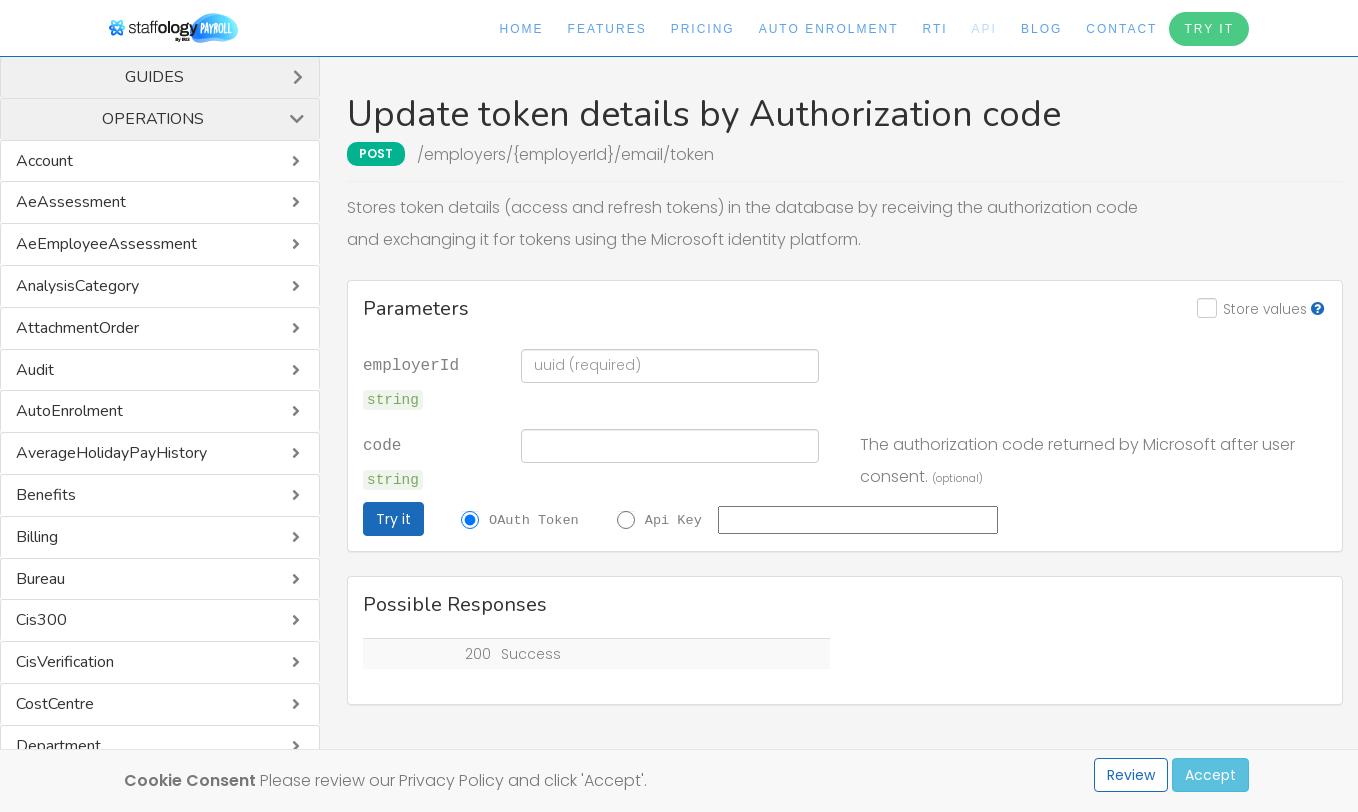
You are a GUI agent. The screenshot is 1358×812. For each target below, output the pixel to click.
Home (522, 29)
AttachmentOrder (77, 328)
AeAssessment (71, 202)
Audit (35, 370)
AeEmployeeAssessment (106, 244)
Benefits (46, 495)
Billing (37, 537)
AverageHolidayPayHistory (111, 453)
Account (44, 161)
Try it (393, 519)
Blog (1041, 29)
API (984, 29)
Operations (153, 119)
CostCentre (55, 704)
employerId (411, 364)
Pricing (703, 29)
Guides (154, 77)
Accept (1210, 775)
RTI (934, 29)
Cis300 (41, 620)
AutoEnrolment (69, 411)
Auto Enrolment (829, 29)
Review (1131, 775)
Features (607, 29)
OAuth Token (534, 519)
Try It (1209, 29)
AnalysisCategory (77, 286)
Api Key (673, 519)
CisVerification (65, 662)
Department (58, 746)
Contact (1121, 29)
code (382, 444)
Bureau (40, 579)
